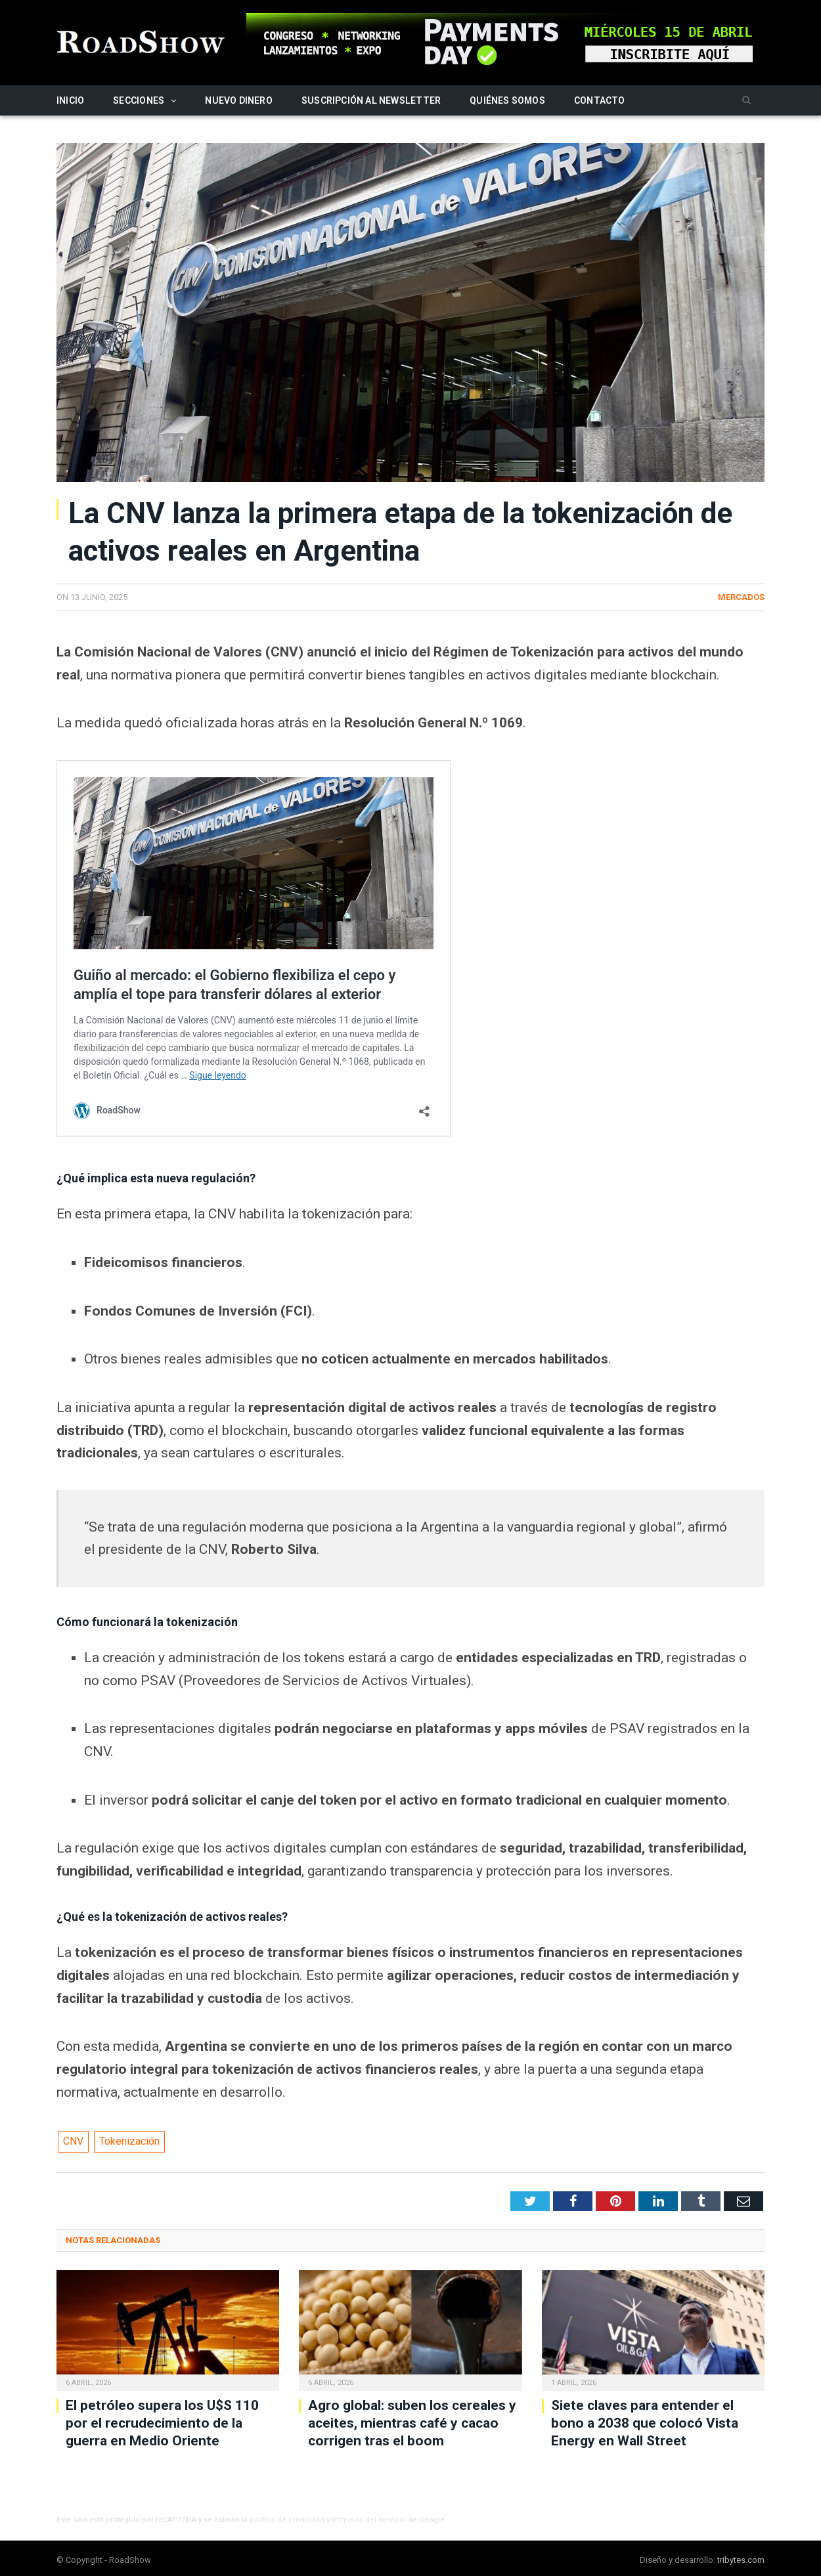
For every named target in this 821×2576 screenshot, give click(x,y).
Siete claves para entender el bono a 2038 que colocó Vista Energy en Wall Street (644, 2423)
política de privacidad (287, 2520)
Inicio (70, 100)
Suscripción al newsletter (371, 100)
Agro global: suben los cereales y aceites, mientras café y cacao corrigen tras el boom (412, 2423)
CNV (73, 2141)
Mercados (741, 597)
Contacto (599, 100)
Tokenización (129, 2141)
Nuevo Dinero (239, 100)
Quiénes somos (507, 100)
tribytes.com (741, 2560)
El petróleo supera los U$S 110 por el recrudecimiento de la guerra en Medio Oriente (162, 2423)
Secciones (138, 100)
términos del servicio (369, 2520)
